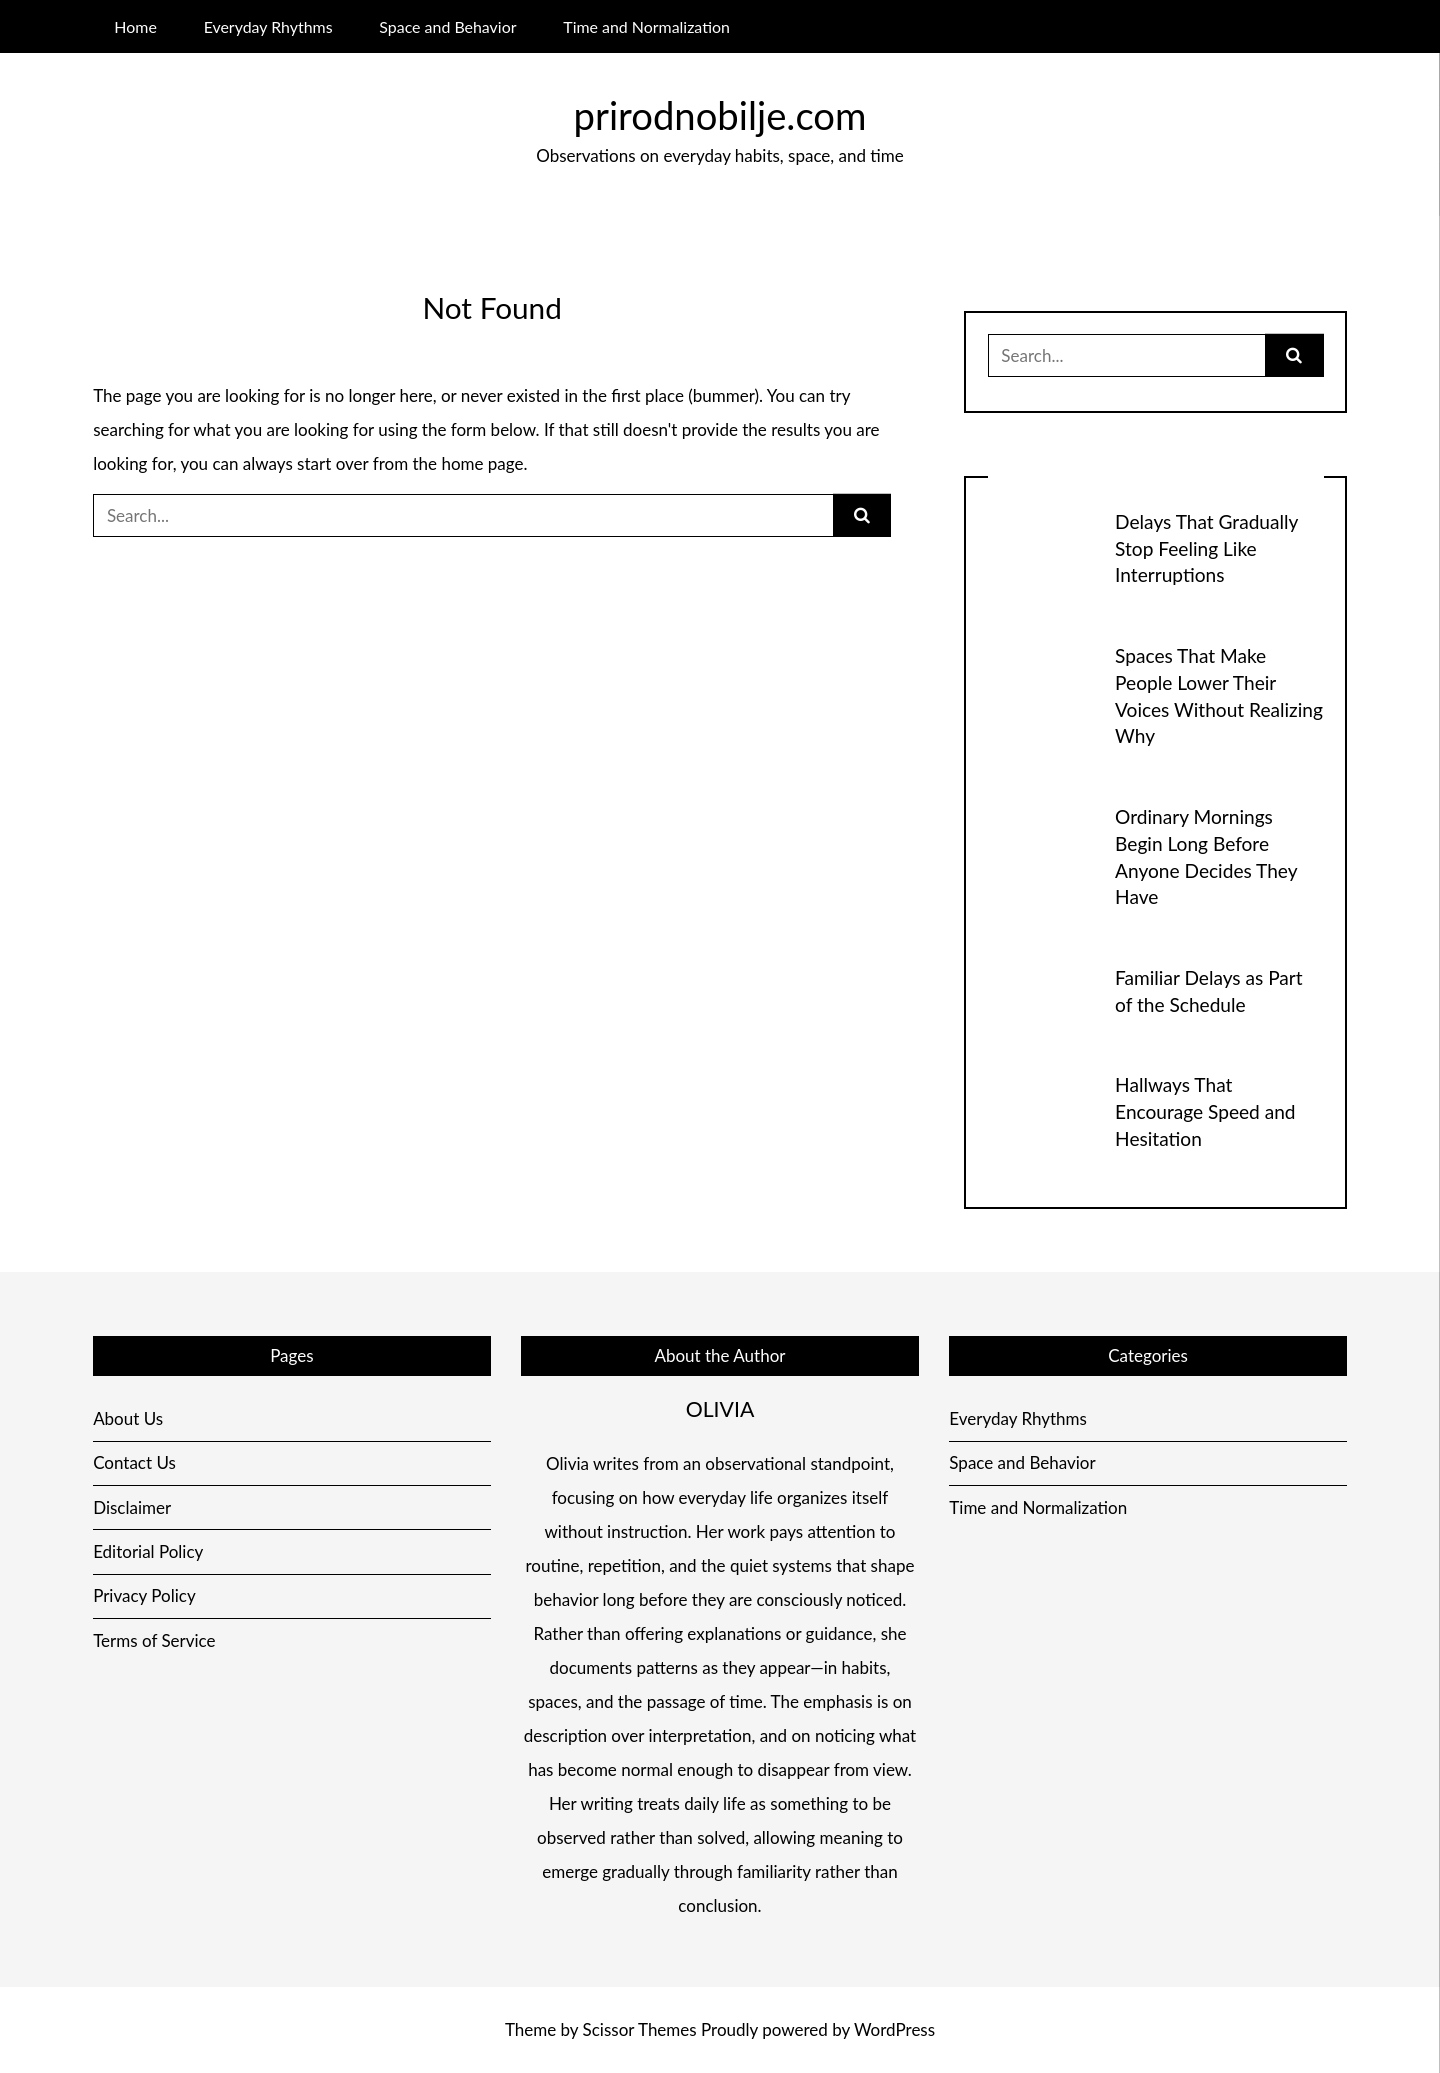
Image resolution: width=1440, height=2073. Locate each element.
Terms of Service (154, 1640)
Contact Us (134, 1462)
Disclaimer (132, 1507)
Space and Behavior (447, 26)
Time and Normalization (646, 26)
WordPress (894, 2029)
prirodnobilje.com (720, 115)
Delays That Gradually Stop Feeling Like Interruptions (1206, 548)
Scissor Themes (640, 2029)
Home (135, 26)
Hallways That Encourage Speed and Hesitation (1205, 1111)
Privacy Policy (144, 1595)
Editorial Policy (148, 1551)
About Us (128, 1418)
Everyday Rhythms (268, 26)
